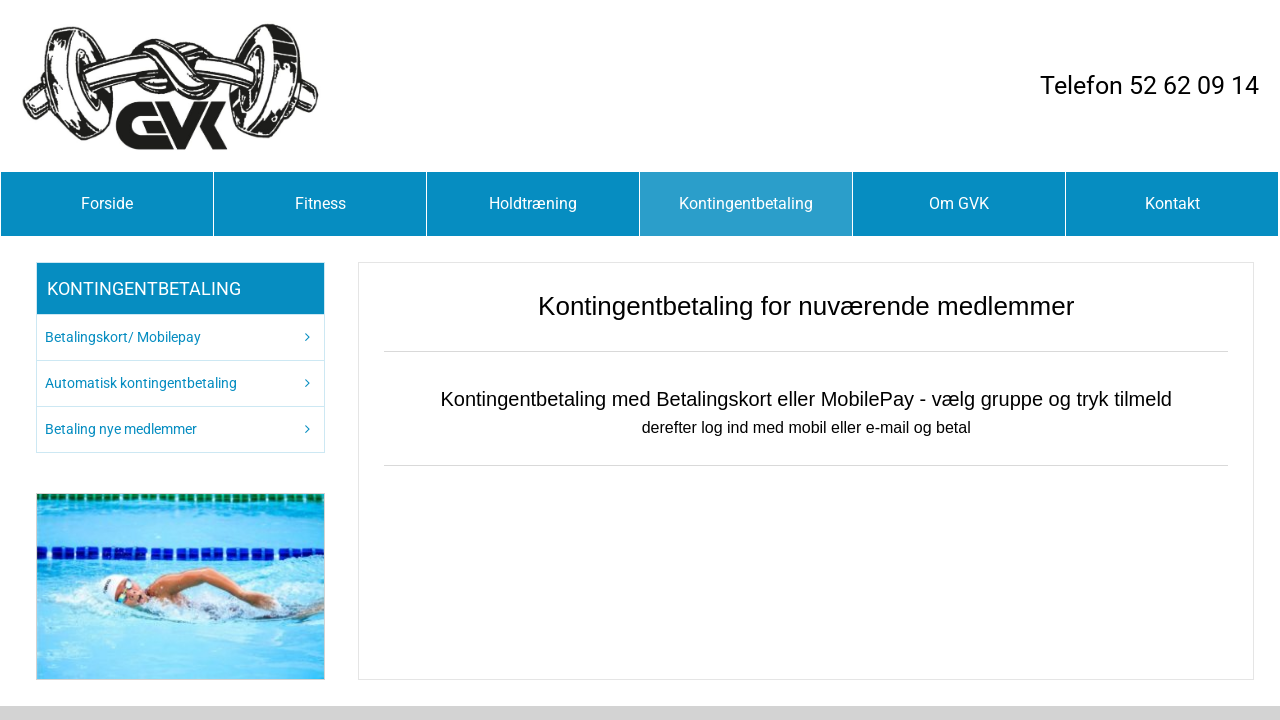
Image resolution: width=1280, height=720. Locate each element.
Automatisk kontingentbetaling (141, 383)
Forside (107, 203)
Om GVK (959, 203)
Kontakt (1172, 203)
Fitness (320, 203)
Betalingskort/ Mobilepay (123, 337)
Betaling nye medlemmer (121, 429)
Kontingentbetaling (746, 203)
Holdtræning (533, 203)
